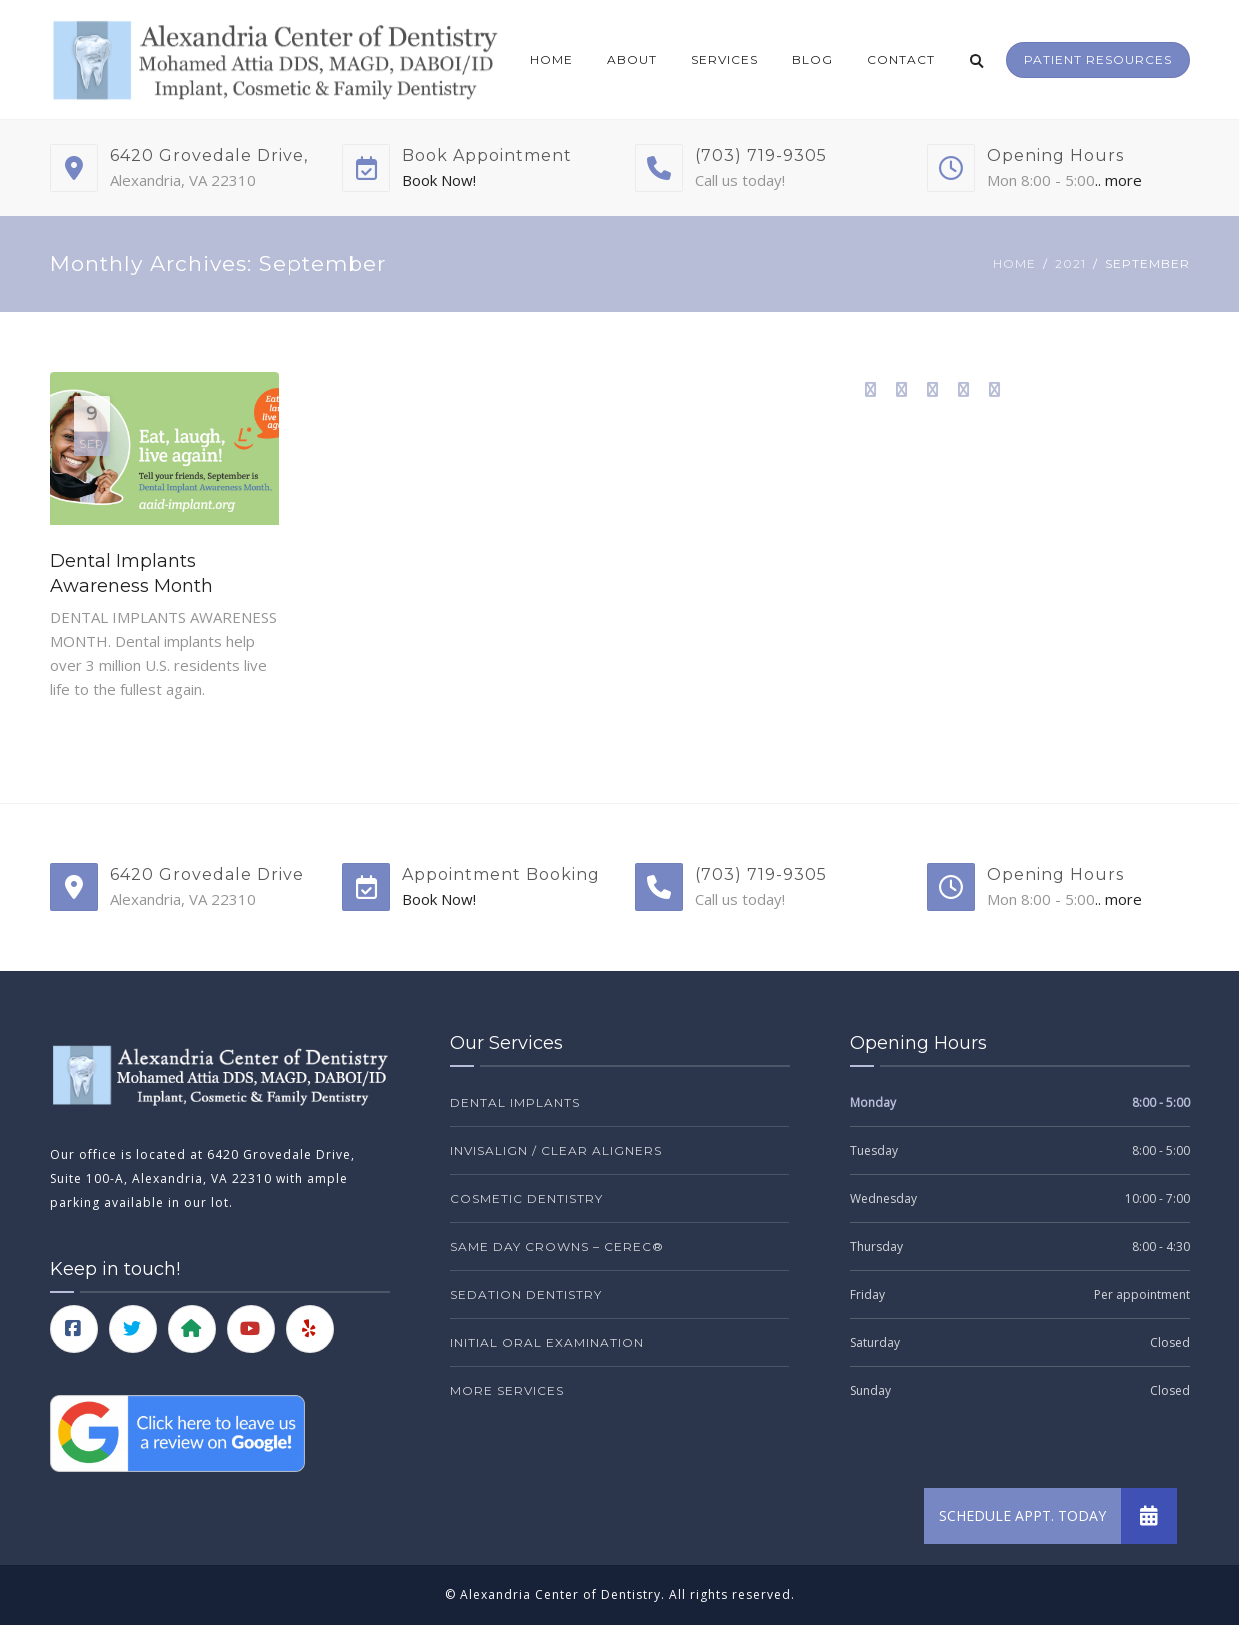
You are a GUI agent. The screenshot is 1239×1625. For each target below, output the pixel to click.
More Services (507, 1390)
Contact (901, 59)
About (632, 59)
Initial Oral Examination (547, 1342)
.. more (1118, 180)
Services (724, 59)
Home (551, 59)
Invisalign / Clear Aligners (556, 1150)
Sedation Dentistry (526, 1294)
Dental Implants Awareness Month (131, 573)
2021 (1070, 263)
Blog (812, 59)
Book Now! (439, 180)
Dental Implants (515, 1102)
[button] (1149, 1516)
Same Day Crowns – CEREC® (557, 1246)
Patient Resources (1098, 59)
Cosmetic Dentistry (526, 1198)
